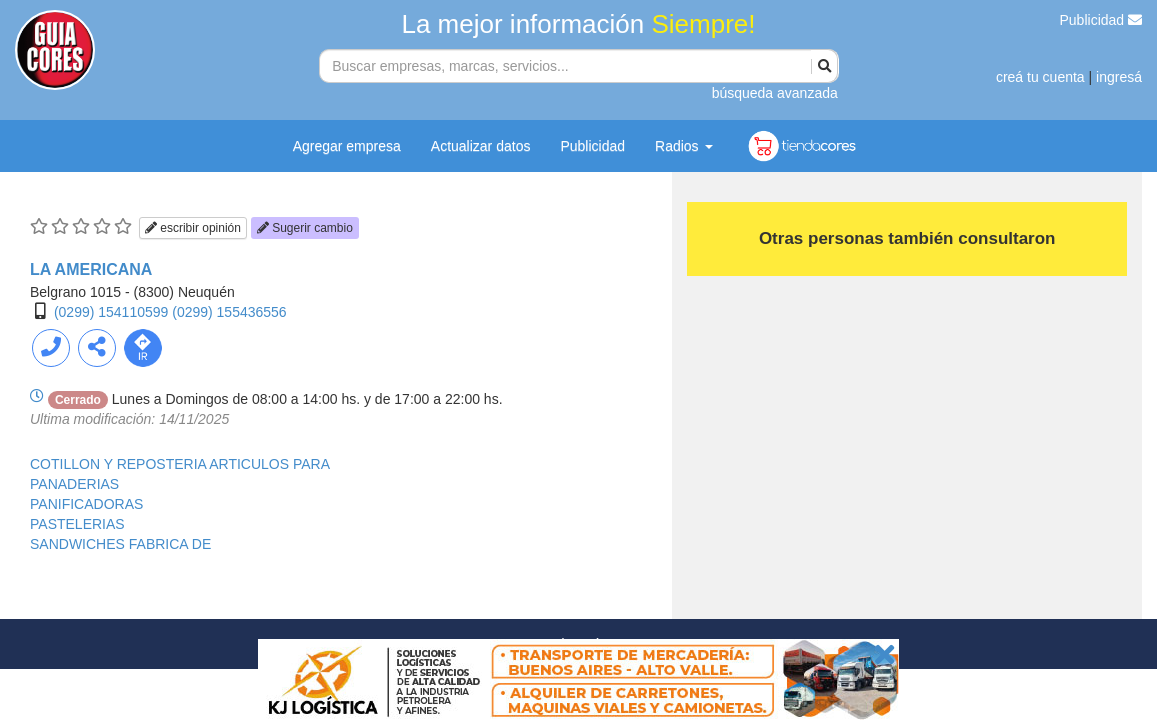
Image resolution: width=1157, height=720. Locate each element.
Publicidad (1101, 20)
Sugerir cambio (305, 228)
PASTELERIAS (77, 524)
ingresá (1119, 77)
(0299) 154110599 (111, 312)
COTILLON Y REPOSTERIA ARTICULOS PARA (180, 464)
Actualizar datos (481, 146)
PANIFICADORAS (86, 504)
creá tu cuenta (1040, 77)
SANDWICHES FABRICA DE (120, 544)
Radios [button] (683, 146)
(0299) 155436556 (229, 312)
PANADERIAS (74, 484)
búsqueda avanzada (775, 93)
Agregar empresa (347, 146)
